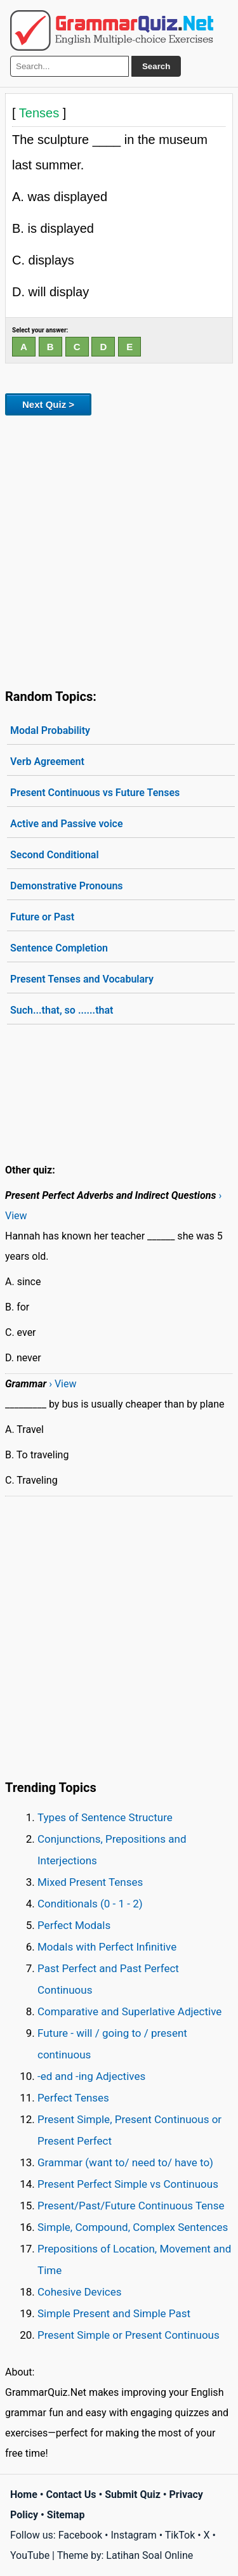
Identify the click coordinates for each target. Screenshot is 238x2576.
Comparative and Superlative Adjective (129, 2011)
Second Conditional (54, 855)
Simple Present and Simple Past (113, 2313)
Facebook (80, 2535)
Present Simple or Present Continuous (128, 2335)
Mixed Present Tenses (90, 1882)
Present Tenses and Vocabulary (82, 979)
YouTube (30, 2555)
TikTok (180, 2535)
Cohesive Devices (79, 2291)
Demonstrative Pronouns (66, 886)
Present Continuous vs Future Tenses (95, 793)
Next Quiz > (48, 404)
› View (62, 1384)
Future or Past (42, 917)
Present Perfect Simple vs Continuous (127, 2184)
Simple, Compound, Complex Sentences (132, 2227)
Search (156, 66)
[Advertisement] (119, 550)
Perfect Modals (73, 1925)
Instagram (133, 2535)
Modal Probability (50, 730)
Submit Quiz (133, 2494)
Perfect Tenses (73, 2097)
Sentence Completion (59, 948)
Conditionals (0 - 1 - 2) (90, 1903)
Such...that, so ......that (61, 1010)
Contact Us (71, 2494)
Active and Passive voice (66, 824)
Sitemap (66, 2515)
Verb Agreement (47, 761)
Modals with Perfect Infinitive (106, 1946)
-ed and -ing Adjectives (91, 2076)
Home (23, 2494)
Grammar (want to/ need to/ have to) (125, 2162)
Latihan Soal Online (149, 2555)
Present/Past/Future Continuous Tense (131, 2205)
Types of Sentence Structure (105, 1817)
